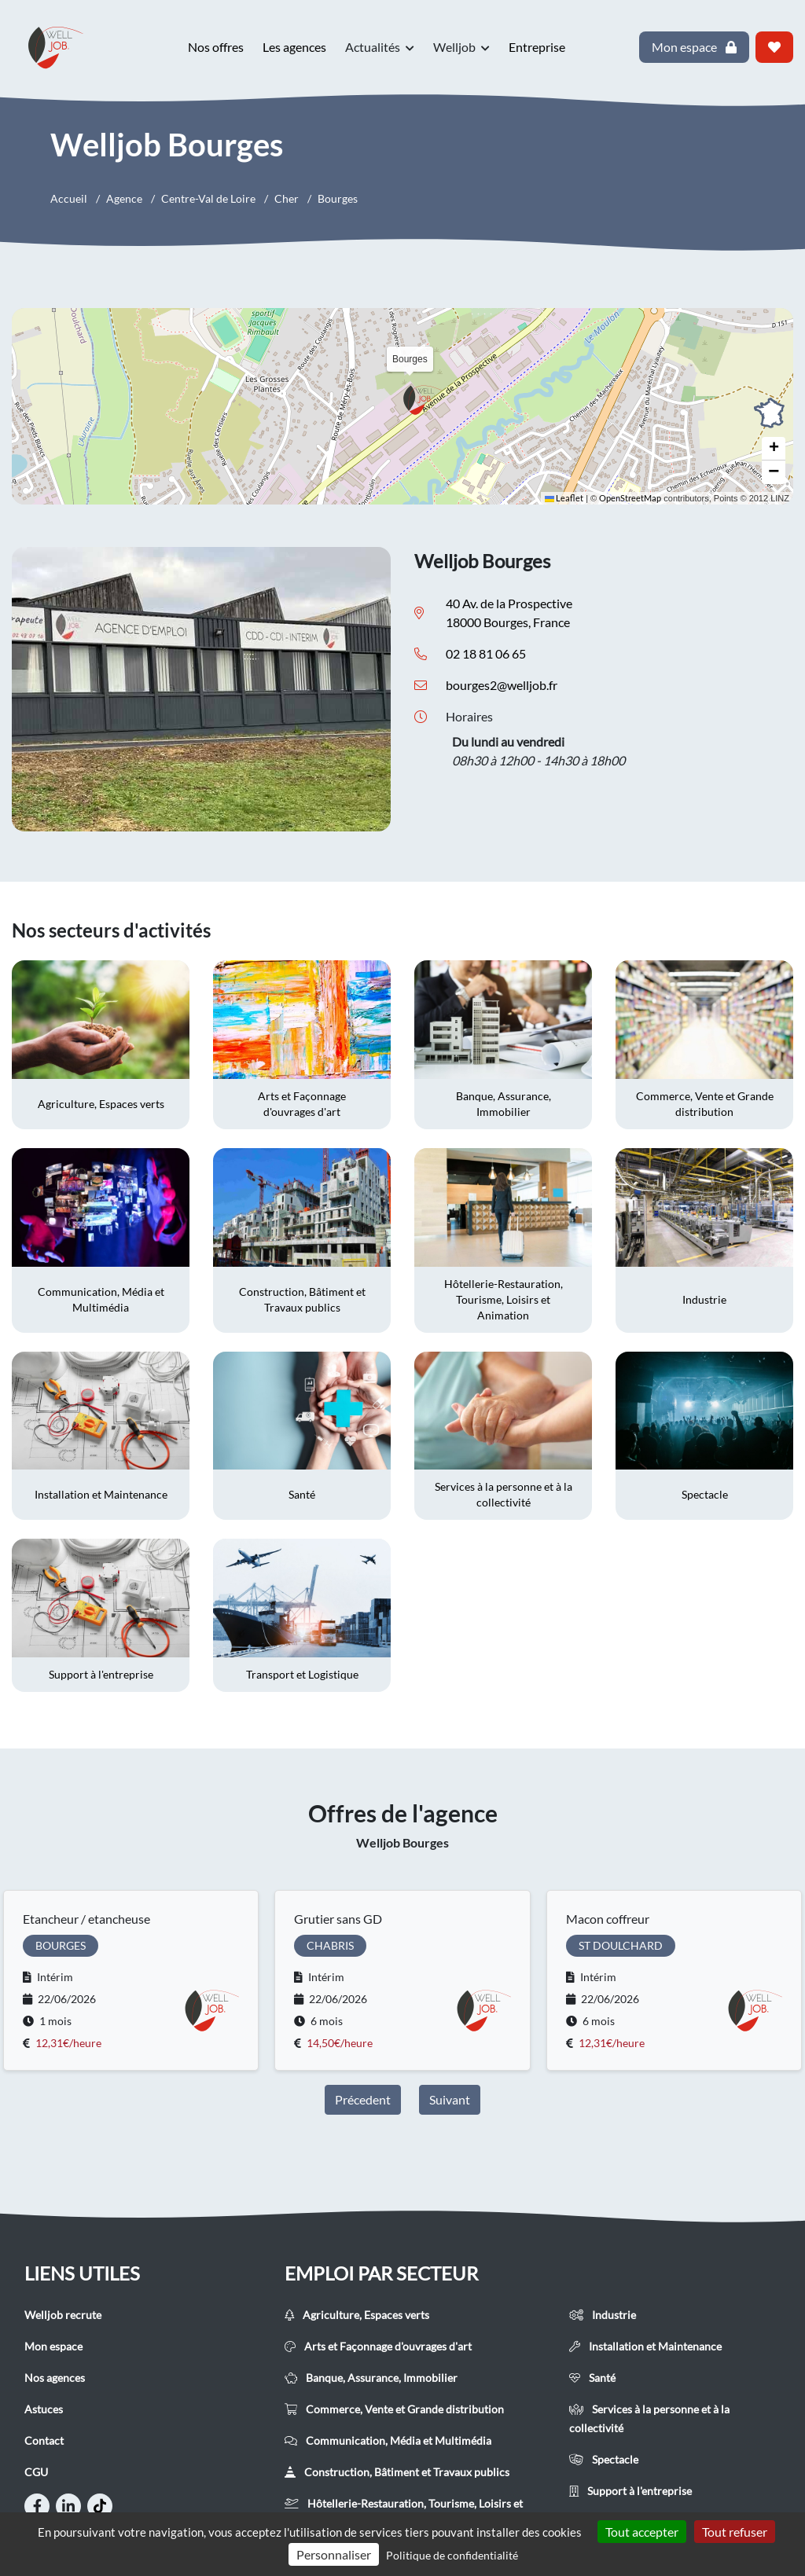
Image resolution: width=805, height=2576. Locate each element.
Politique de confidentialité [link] (452, 2555)
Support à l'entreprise (630, 2490)
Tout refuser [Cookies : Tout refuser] (734, 2531)
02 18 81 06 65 (486, 653)
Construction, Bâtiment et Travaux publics (397, 2472)
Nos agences (54, 2377)
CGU (36, 2472)
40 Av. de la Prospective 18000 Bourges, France (509, 612)
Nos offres (216, 46)
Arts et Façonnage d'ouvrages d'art (378, 2346)
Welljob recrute (62, 2314)
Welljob (461, 47)
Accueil (68, 198)
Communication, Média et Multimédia (388, 2440)
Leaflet (564, 498)
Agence (124, 198)
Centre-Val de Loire (208, 198)
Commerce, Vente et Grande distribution (394, 2409)
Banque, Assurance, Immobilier (371, 2377)
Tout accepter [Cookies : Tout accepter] (641, 2531)
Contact (44, 2440)
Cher (286, 198)
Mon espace (53, 2346)
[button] (422, 400)
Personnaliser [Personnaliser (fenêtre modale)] (333, 2554)
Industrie (602, 2314)
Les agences (294, 46)
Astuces (43, 2409)
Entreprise (537, 46)
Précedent (363, 2099)
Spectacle (603, 2459)
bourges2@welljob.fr (501, 684)
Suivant (449, 2099)
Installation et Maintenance (645, 2346)
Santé (592, 2377)
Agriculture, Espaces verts (357, 2314)
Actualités (379, 47)
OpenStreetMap (630, 498)
